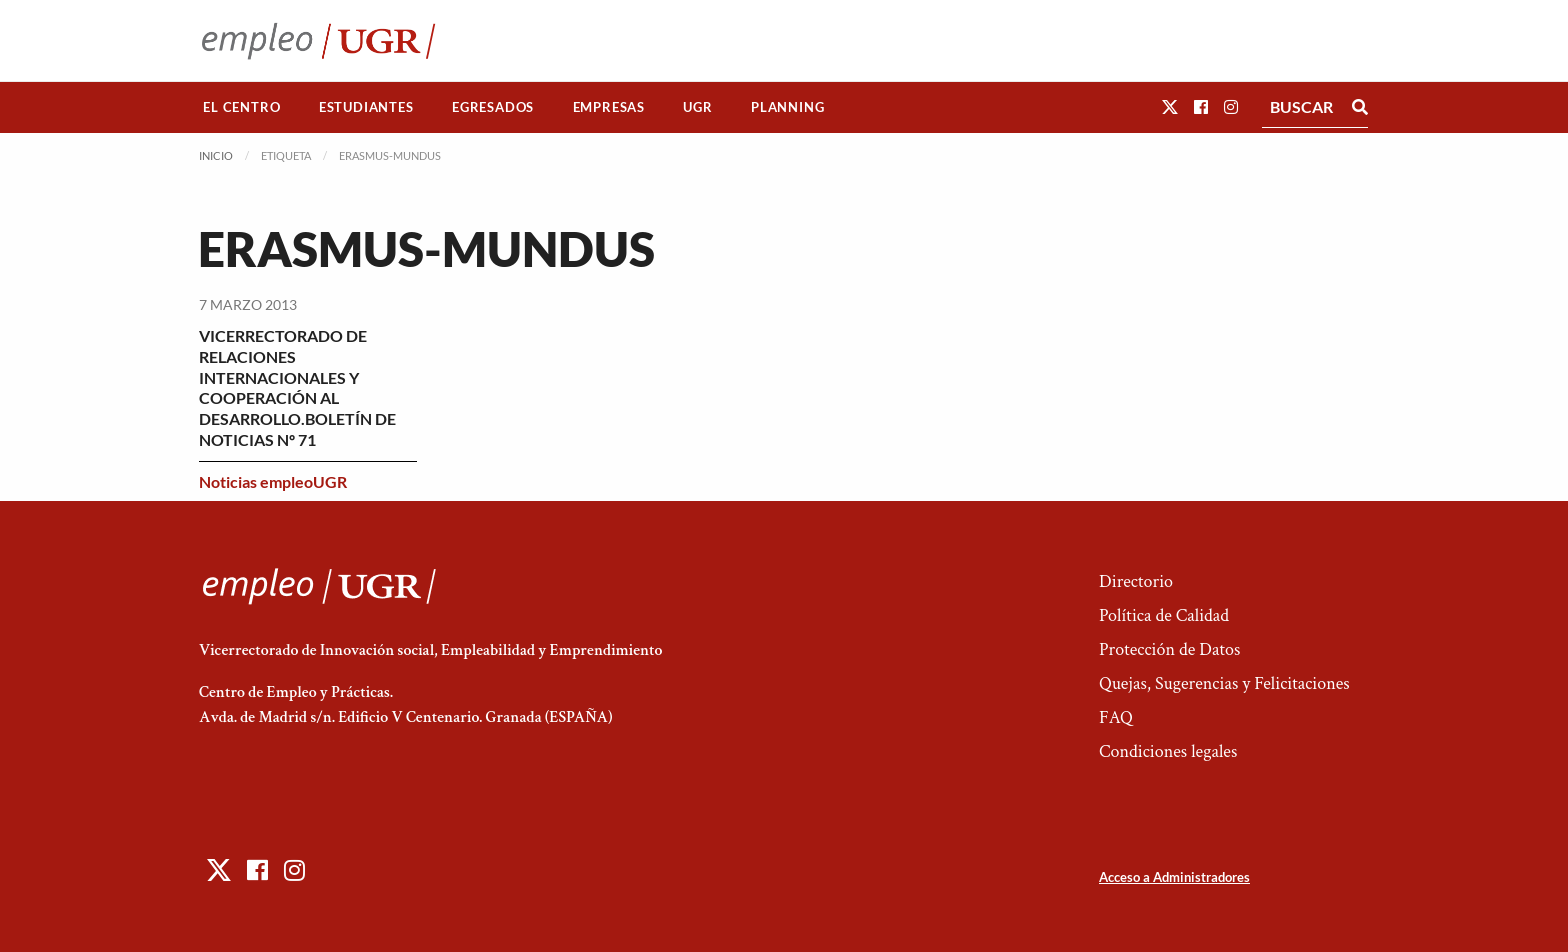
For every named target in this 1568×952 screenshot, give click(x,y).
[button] (1170, 106)
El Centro (241, 107)
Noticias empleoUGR (273, 481)
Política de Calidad (1164, 615)
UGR (697, 107)
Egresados (493, 107)
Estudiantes (366, 107)
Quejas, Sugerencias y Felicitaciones (1224, 683)
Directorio (1136, 581)
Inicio (216, 155)
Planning (787, 107)
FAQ (1116, 717)
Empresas (609, 107)
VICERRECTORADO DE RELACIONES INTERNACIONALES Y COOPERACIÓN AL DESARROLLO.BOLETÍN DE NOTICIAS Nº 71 (297, 387)
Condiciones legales (1168, 751)
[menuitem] (242, 107)
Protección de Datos (1169, 649)
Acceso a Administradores (1174, 877)
